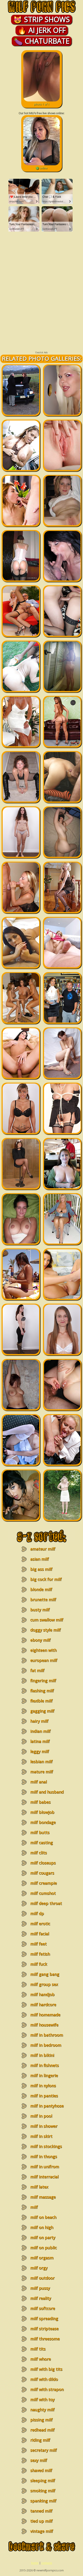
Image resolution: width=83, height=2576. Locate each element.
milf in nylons (43, 2085)
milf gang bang (44, 1974)
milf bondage (43, 1822)
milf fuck (38, 1964)
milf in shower (43, 2126)
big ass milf (41, 1569)
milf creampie (43, 1883)
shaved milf (41, 2470)
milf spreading (44, 2318)
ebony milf (40, 1640)
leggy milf (39, 1751)
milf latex (39, 2186)
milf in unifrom (44, 2166)
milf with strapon (47, 2389)
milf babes (40, 1802)
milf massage (43, 2197)
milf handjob (42, 1994)
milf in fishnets (44, 2065)
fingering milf (43, 1680)
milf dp (37, 1913)
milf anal (38, 1781)
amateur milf (42, 1548)
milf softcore (42, 2308)
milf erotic (40, 1923)
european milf (43, 1660)
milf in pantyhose (47, 2105)
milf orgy (38, 2267)
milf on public (43, 2247)
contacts (46, 2563)
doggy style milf (45, 1630)
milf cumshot (43, 1893)
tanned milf (41, 2510)
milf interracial (44, 2176)
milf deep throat (46, 1903)
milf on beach (43, 2217)
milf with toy (42, 2399)
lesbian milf (41, 1761)
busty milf (40, 1609)
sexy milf (38, 2460)
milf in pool (41, 2116)
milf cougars (42, 1873)
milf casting (41, 1842)
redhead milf (42, 2429)
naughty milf (42, 2409)
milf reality (40, 2298)
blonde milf (41, 1589)
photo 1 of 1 (41, 102)
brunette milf (43, 1599)
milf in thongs (43, 2156)
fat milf (37, 1670)
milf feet (38, 1943)
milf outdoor (42, 2278)
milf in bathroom (46, 2035)
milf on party (42, 2237)
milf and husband (47, 1792)
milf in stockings (46, 2146)
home (35, 2563)
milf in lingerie (44, 2075)
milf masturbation (40, 2209)
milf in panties (44, 2095)
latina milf (40, 1741)
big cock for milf (46, 1579)
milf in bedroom (45, 2045)
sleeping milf (42, 2480)
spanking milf (43, 2500)
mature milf (41, 1771)
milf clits (38, 1852)
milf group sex (44, 1984)
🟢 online (41, 166)
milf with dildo (44, 2379)
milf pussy (40, 2288)
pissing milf (41, 2419)
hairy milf (39, 1721)
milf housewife (44, 2024)
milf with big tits (46, 2369)
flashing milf (42, 1690)
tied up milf (41, 2521)
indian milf (40, 1731)
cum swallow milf (46, 1619)
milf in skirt (41, 2136)
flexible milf (41, 1700)
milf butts (39, 1832)
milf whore (40, 2359)
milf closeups (43, 1862)
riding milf (40, 2440)
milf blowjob (42, 1812)
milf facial (39, 1933)
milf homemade (45, 2014)
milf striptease (44, 2328)
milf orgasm (41, 2257)
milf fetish (40, 1954)
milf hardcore (43, 2004)
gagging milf (42, 1711)
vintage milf (41, 2531)
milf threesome (45, 2338)
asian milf (39, 1559)
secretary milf (43, 2450)
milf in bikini (42, 2055)
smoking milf (42, 2490)
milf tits (37, 2348)
